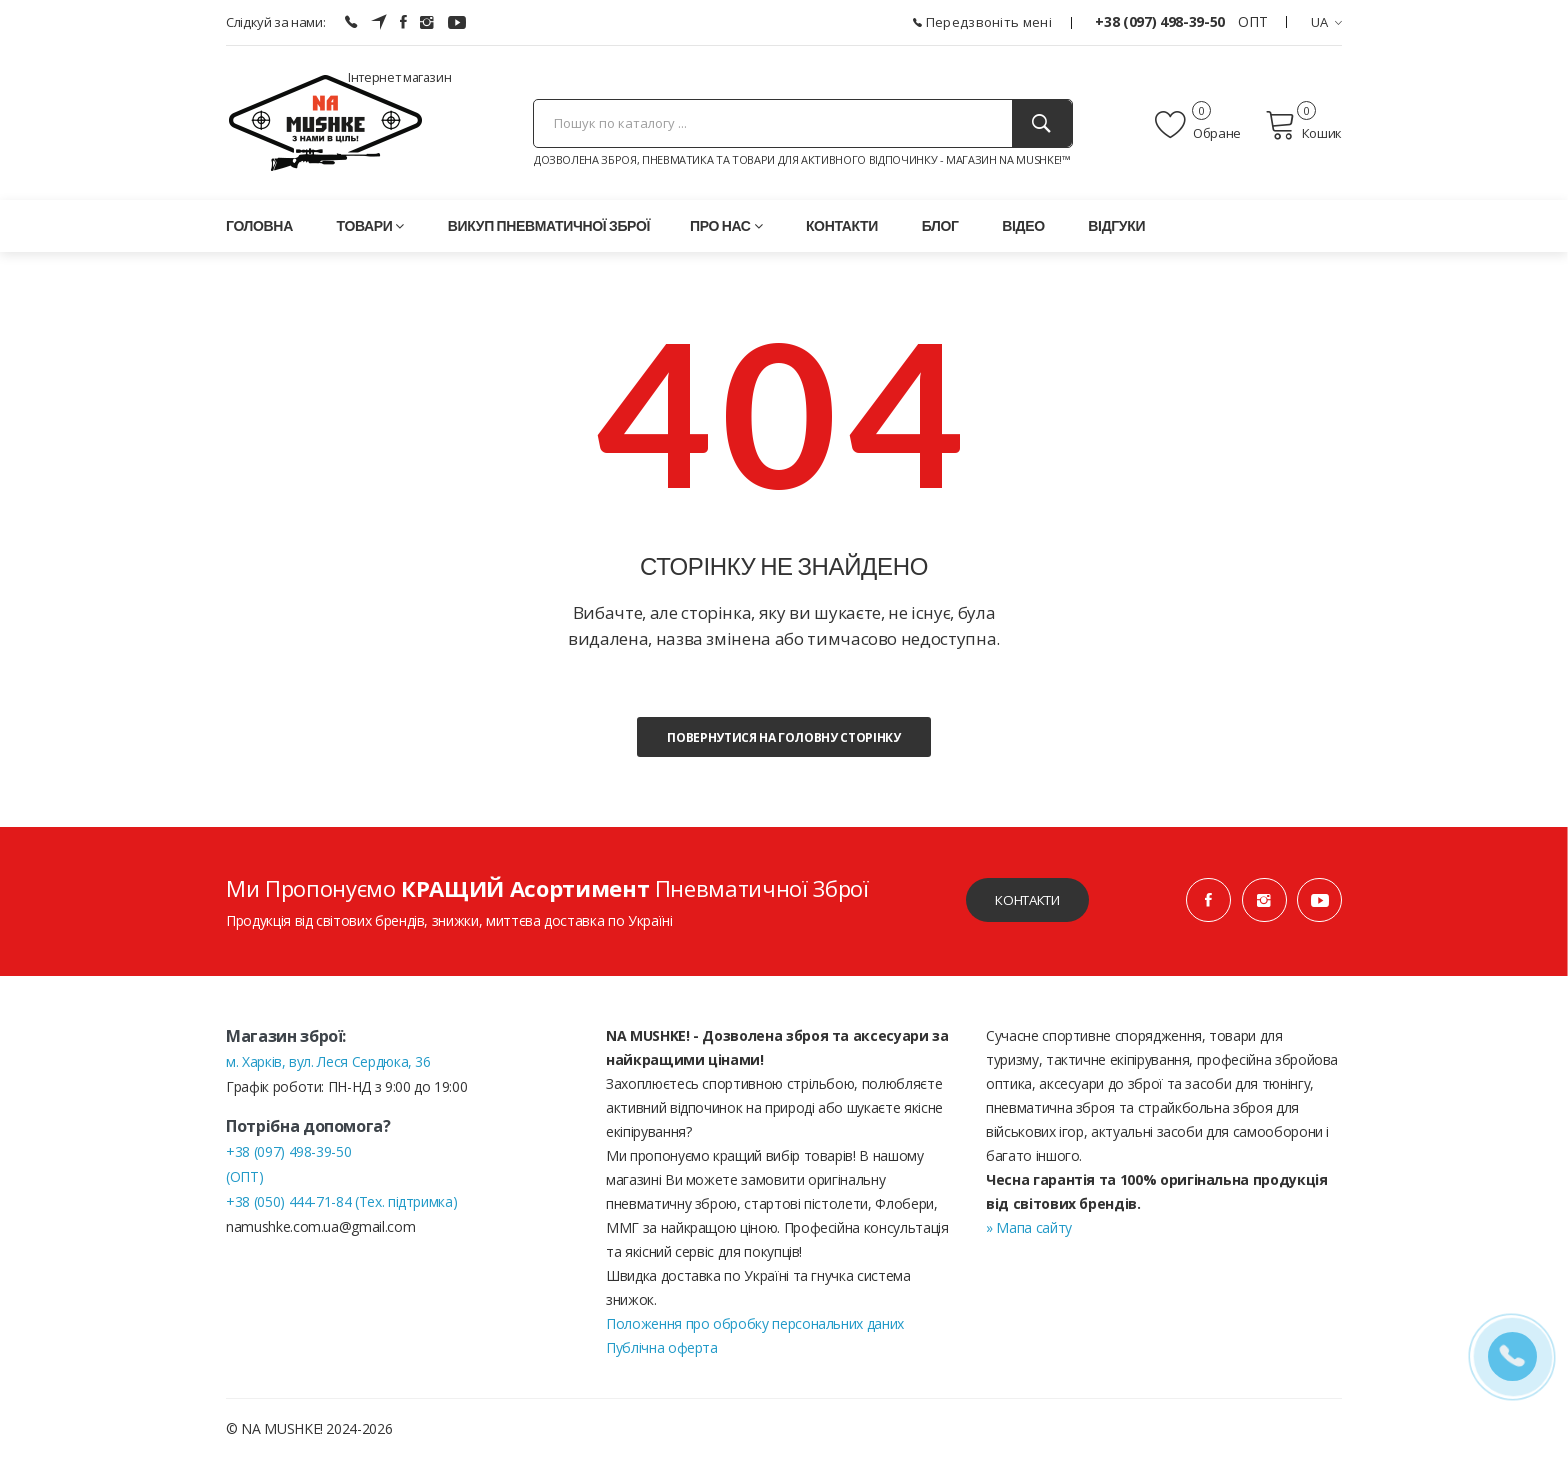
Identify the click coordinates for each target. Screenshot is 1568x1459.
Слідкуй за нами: (275, 22)
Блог (940, 225)
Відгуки (1116, 225)
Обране (1198, 125)
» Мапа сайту (1029, 1227)
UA (1326, 22)
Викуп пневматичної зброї (549, 225)
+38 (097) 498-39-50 (1161, 21)
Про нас (726, 225)
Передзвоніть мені (982, 22)
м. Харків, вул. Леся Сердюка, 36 (328, 1061)
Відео (1023, 225)
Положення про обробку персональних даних (755, 1323)
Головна (259, 225)
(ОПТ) (244, 1176)
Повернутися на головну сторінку (783, 737)
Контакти (842, 225)
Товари (371, 225)
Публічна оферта (662, 1347)
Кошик (1303, 125)
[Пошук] (1042, 123)
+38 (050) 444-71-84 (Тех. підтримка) (341, 1201)
